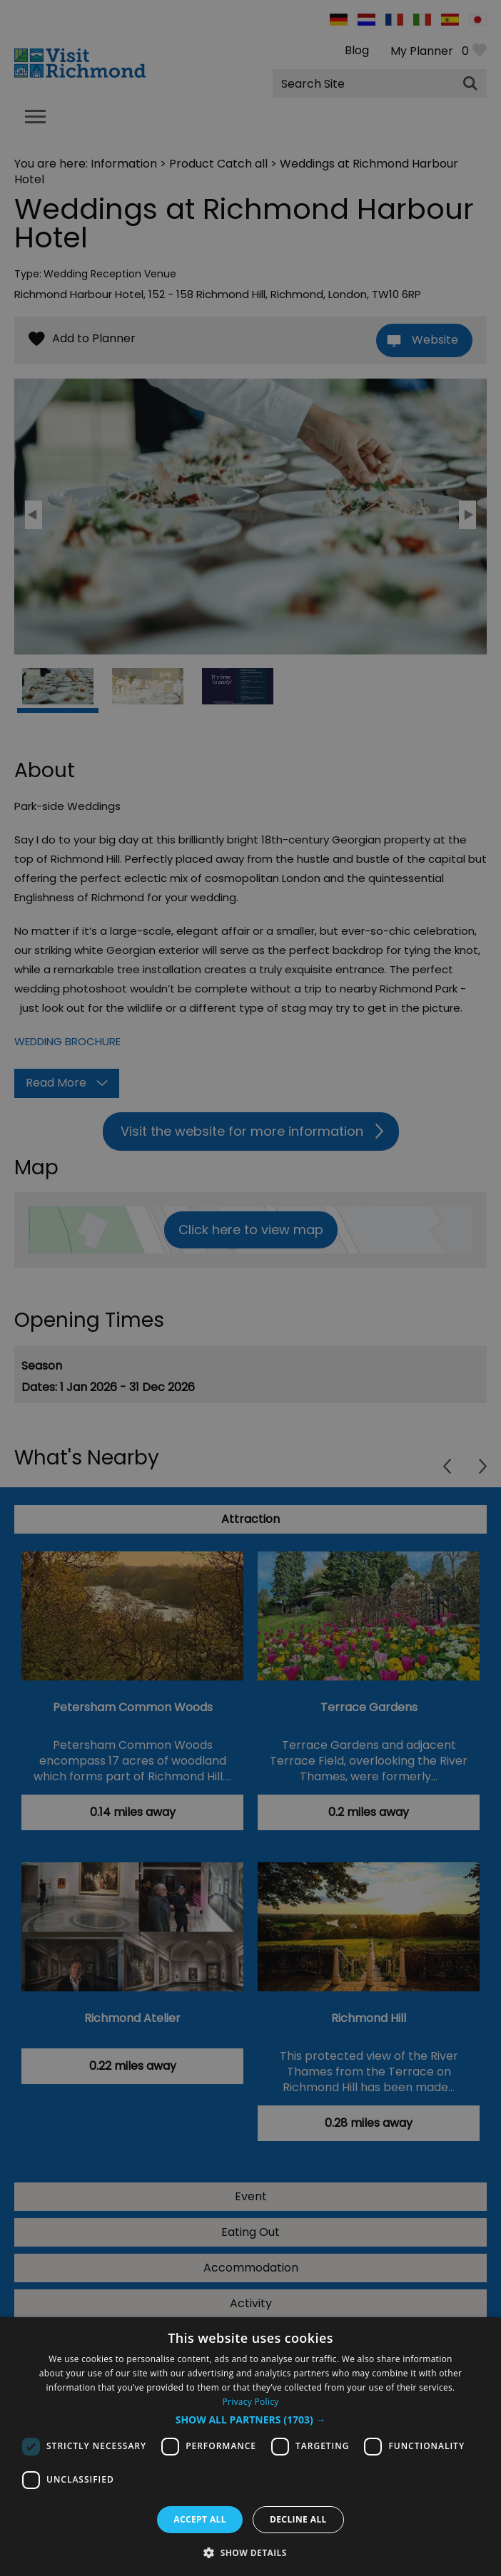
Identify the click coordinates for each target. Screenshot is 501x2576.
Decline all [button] (298, 2519)
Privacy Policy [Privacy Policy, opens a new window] (250, 2402)
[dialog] (250, 2446)
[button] (251, 2420)
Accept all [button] (199, 2519)
